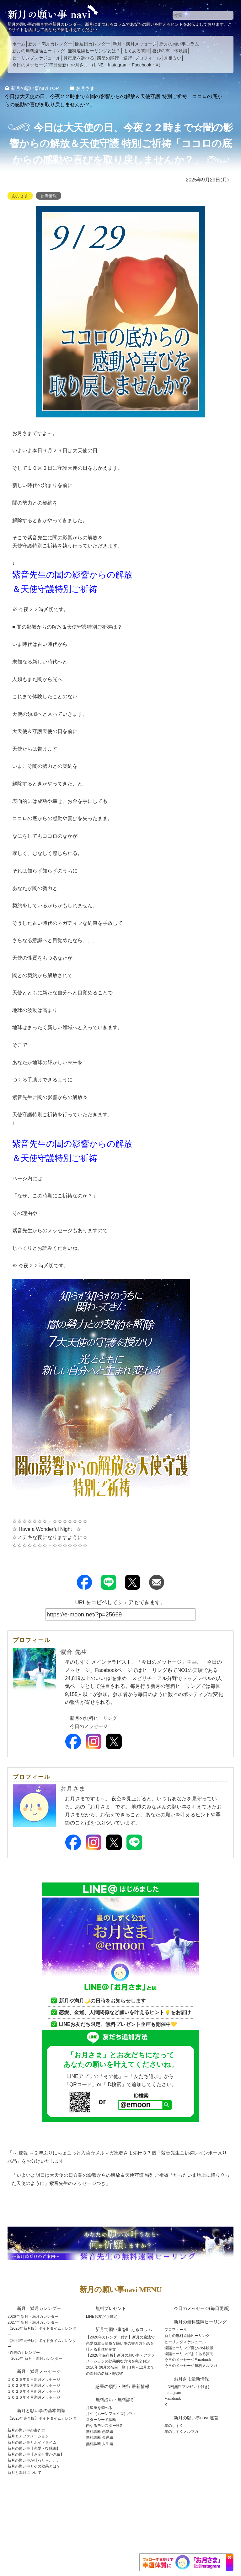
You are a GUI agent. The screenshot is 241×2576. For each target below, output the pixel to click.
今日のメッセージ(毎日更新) (40, 64)
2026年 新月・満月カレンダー (33, 2316)
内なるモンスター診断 (105, 2425)
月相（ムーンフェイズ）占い (110, 2413)
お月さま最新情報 (191, 2378)
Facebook (141, 64)
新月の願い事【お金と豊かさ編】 (36, 2454)
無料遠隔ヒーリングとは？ (94, 50)
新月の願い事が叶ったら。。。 (34, 2460)
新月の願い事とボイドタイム (32, 2442)
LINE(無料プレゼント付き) (186, 2387)
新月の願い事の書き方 (26, 2430)
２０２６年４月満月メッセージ (34, 2397)
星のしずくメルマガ (181, 2431)
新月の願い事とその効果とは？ (34, 2466)
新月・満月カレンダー (50, 43)
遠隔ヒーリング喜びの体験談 (188, 2348)
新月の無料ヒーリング (95, 1718)
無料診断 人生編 (99, 2444)
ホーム (18, 43)
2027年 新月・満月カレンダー (33, 2322)
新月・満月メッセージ (135, 43)
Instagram (117, 64)
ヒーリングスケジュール (36, 57)
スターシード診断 (101, 2419)
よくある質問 (136, 50)
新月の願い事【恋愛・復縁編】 (34, 2448)
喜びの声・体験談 (169, 50)
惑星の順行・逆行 (114, 57)
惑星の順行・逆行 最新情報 (122, 2386)
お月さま (79, 64)
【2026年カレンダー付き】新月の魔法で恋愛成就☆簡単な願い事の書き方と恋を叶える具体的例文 (120, 2343)
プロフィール (148, 57)
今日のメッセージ (90, 1726)
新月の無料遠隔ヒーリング (38, 50)
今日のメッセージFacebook (187, 2360)
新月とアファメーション (28, 2436)
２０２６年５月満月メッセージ (34, 2385)
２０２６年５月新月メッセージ (34, 2379)
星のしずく (173, 2425)
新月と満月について (24, 2472)
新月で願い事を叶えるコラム (124, 2329)
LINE (99, 64)
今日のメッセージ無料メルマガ (190, 2366)
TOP (36, 88)
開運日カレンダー (92, 43)
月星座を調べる (78, 57)
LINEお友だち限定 (101, 2316)
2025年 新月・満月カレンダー (36, 2358)
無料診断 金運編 (99, 2437)
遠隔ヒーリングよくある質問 (188, 2354)
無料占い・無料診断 (115, 2399)
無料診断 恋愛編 (99, 2431)
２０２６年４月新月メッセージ (34, 2391)
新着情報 (50, 195)
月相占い (172, 57)
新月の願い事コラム (179, 43)
